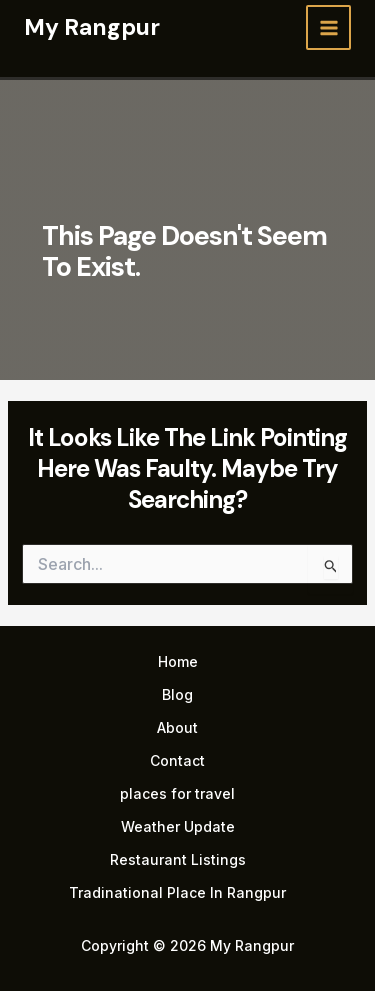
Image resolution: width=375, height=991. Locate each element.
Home (178, 661)
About (177, 727)
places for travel (177, 793)
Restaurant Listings (178, 859)
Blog (177, 694)
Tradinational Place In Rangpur (177, 892)
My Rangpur (92, 27)
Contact (177, 760)
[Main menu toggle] (328, 27)
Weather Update (178, 826)
